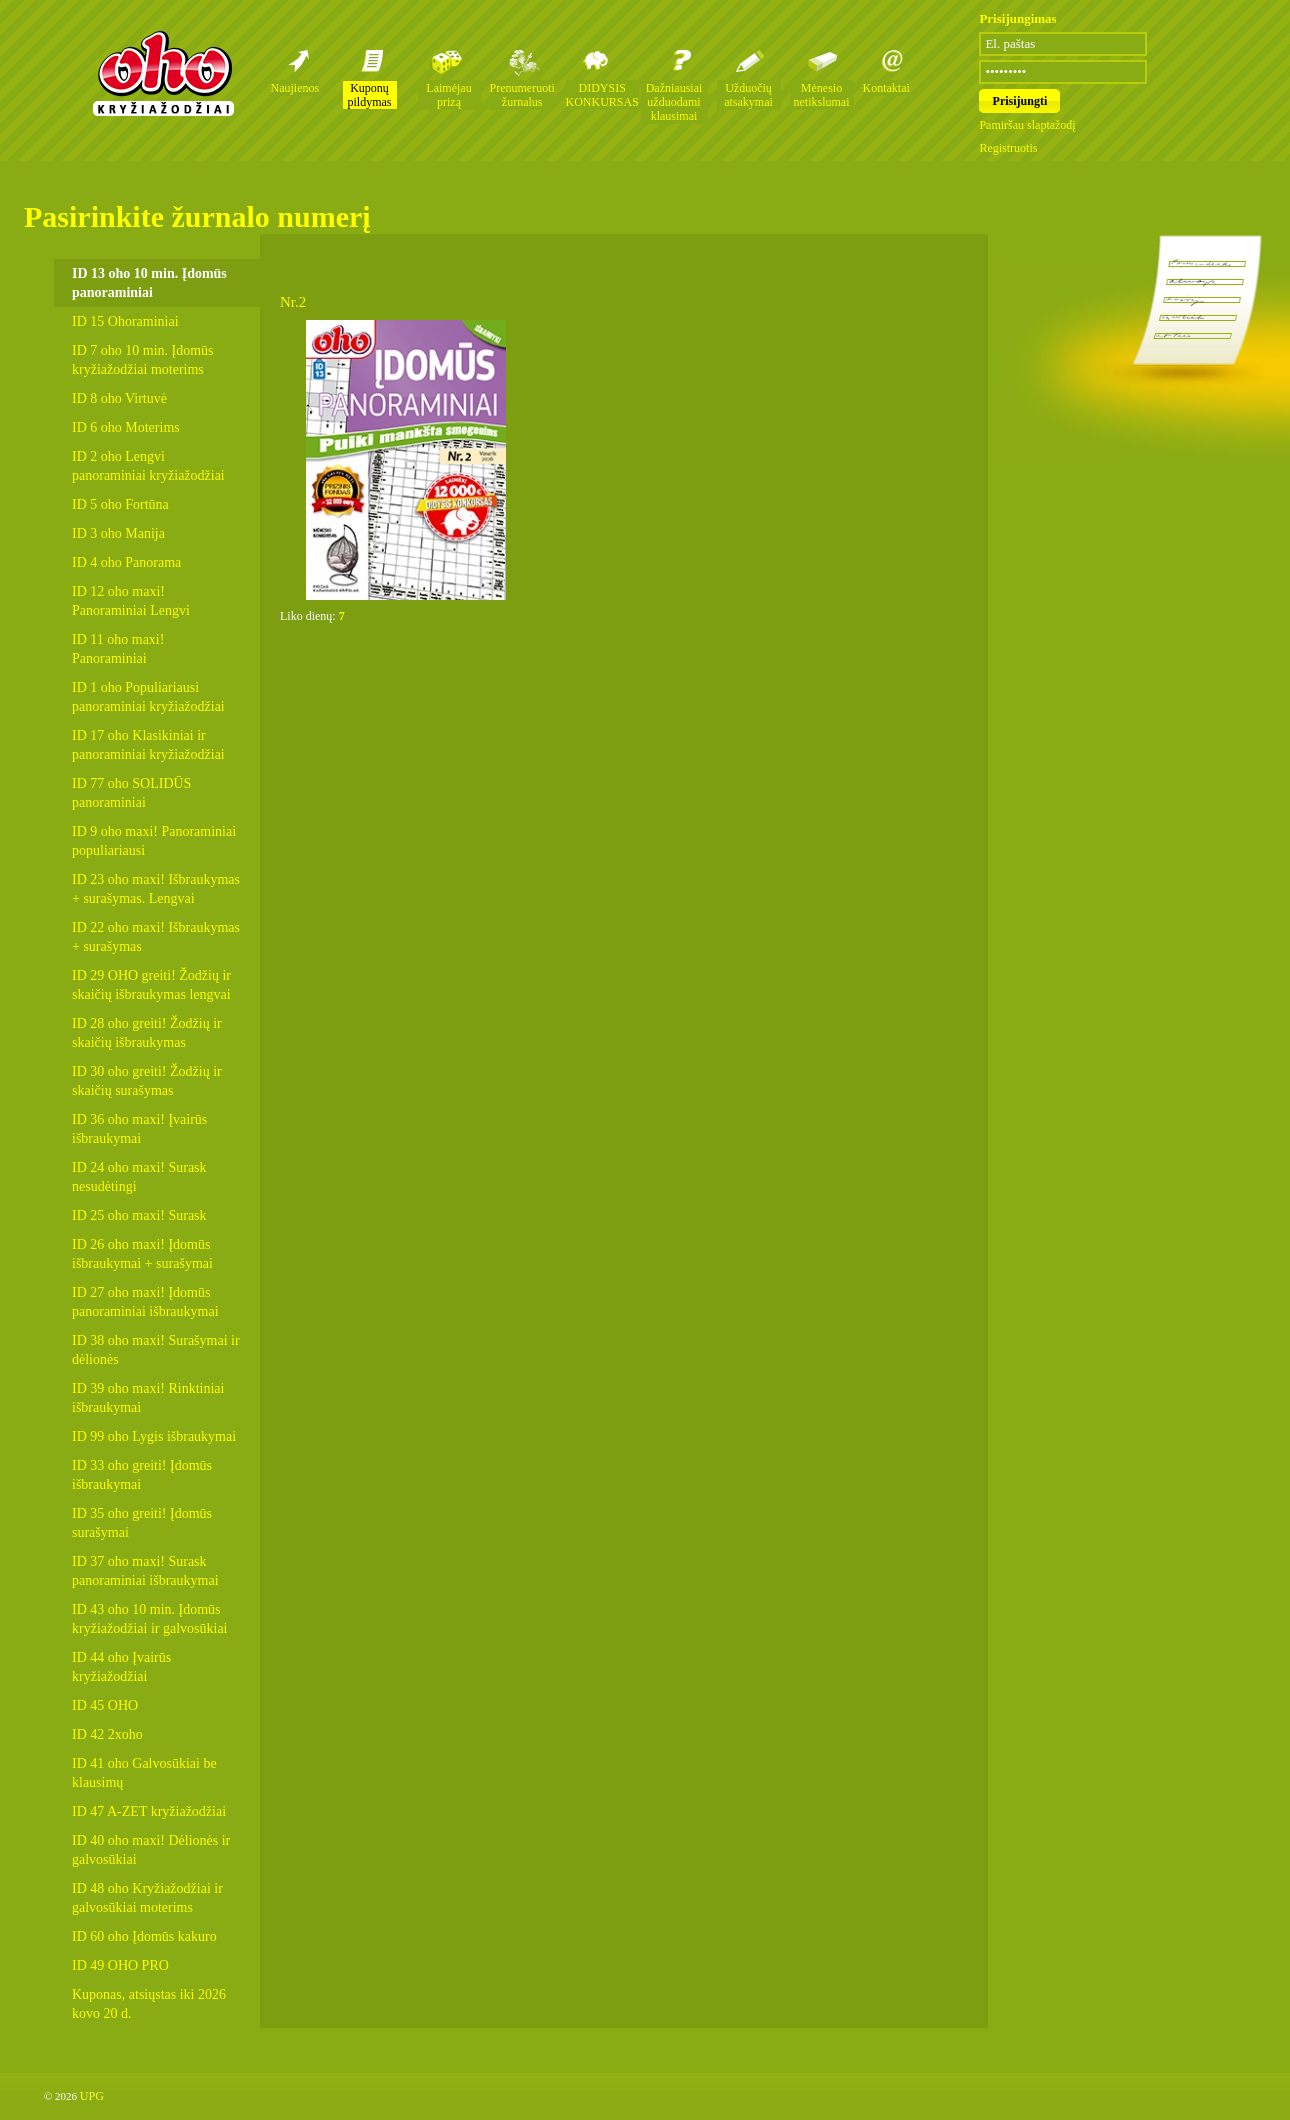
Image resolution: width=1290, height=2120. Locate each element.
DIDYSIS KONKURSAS (602, 95)
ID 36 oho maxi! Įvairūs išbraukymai (139, 1129)
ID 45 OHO (105, 1705)
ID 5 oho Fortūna (120, 504)
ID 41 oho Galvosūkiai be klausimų (144, 1773)
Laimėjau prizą (448, 95)
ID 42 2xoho (107, 1734)
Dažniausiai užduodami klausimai (674, 102)
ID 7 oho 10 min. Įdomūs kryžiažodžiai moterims (143, 360)
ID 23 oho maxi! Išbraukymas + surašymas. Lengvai (156, 889)
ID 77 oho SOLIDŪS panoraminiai (131, 793)
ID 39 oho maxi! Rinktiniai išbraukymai (148, 1398)
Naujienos (295, 88)
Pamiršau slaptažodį (1027, 125)
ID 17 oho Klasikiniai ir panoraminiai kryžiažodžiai (148, 745)
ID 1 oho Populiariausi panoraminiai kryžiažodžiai (148, 697)
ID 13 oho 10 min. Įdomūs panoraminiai (149, 283)
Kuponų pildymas (370, 95)
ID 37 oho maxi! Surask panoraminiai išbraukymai (145, 1571)
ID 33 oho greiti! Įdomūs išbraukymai (142, 1475)
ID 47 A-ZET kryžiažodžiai (149, 1811)
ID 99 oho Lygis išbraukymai (154, 1436)
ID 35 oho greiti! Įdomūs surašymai (142, 1523)
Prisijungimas (1017, 18)
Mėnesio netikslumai (822, 95)
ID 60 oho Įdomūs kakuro (144, 1936)
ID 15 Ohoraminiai (125, 321)
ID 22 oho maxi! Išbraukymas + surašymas (156, 937)
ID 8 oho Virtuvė (119, 398)
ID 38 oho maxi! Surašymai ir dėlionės (156, 1350)
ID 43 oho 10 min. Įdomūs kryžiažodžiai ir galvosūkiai (150, 1619)
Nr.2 (293, 302)
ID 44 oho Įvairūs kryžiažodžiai (121, 1667)
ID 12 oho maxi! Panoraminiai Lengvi (131, 601)
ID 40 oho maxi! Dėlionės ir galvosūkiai (151, 1850)
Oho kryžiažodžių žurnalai (163, 73)
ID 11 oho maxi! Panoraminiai (118, 649)
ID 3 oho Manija (118, 533)
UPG (92, 2096)
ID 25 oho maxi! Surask (139, 1215)
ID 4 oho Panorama (126, 562)
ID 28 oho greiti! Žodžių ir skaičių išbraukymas (147, 1033)
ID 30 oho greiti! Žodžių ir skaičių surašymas (147, 1081)
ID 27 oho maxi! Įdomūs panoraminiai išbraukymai (145, 1302)
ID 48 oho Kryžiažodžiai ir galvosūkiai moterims (147, 1898)
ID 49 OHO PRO (120, 1965)
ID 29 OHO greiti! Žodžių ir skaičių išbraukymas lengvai (151, 985)
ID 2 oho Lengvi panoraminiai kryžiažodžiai (148, 466)
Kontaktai (886, 88)
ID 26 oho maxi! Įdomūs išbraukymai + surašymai (142, 1254)
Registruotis (1008, 148)
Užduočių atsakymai (748, 95)
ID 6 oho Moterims (126, 427)
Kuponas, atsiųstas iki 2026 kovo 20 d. (149, 2004)
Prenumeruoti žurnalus (522, 95)
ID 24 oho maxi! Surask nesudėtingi (139, 1177)
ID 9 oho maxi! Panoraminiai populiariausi (154, 841)
